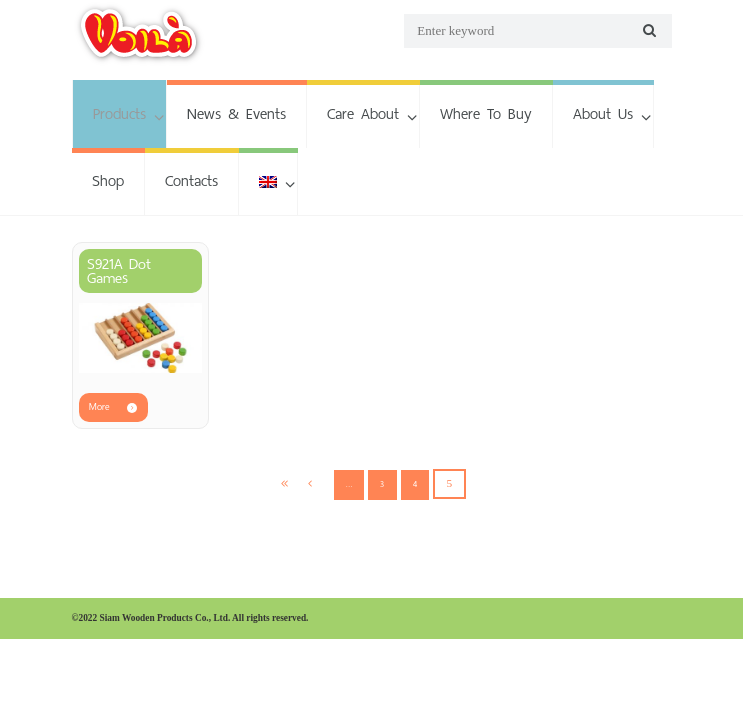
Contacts (191, 180)
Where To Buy (486, 113)
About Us (603, 113)
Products (119, 113)
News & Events (236, 113)
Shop (108, 180)
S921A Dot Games (119, 271)
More (99, 406)
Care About (363, 113)
